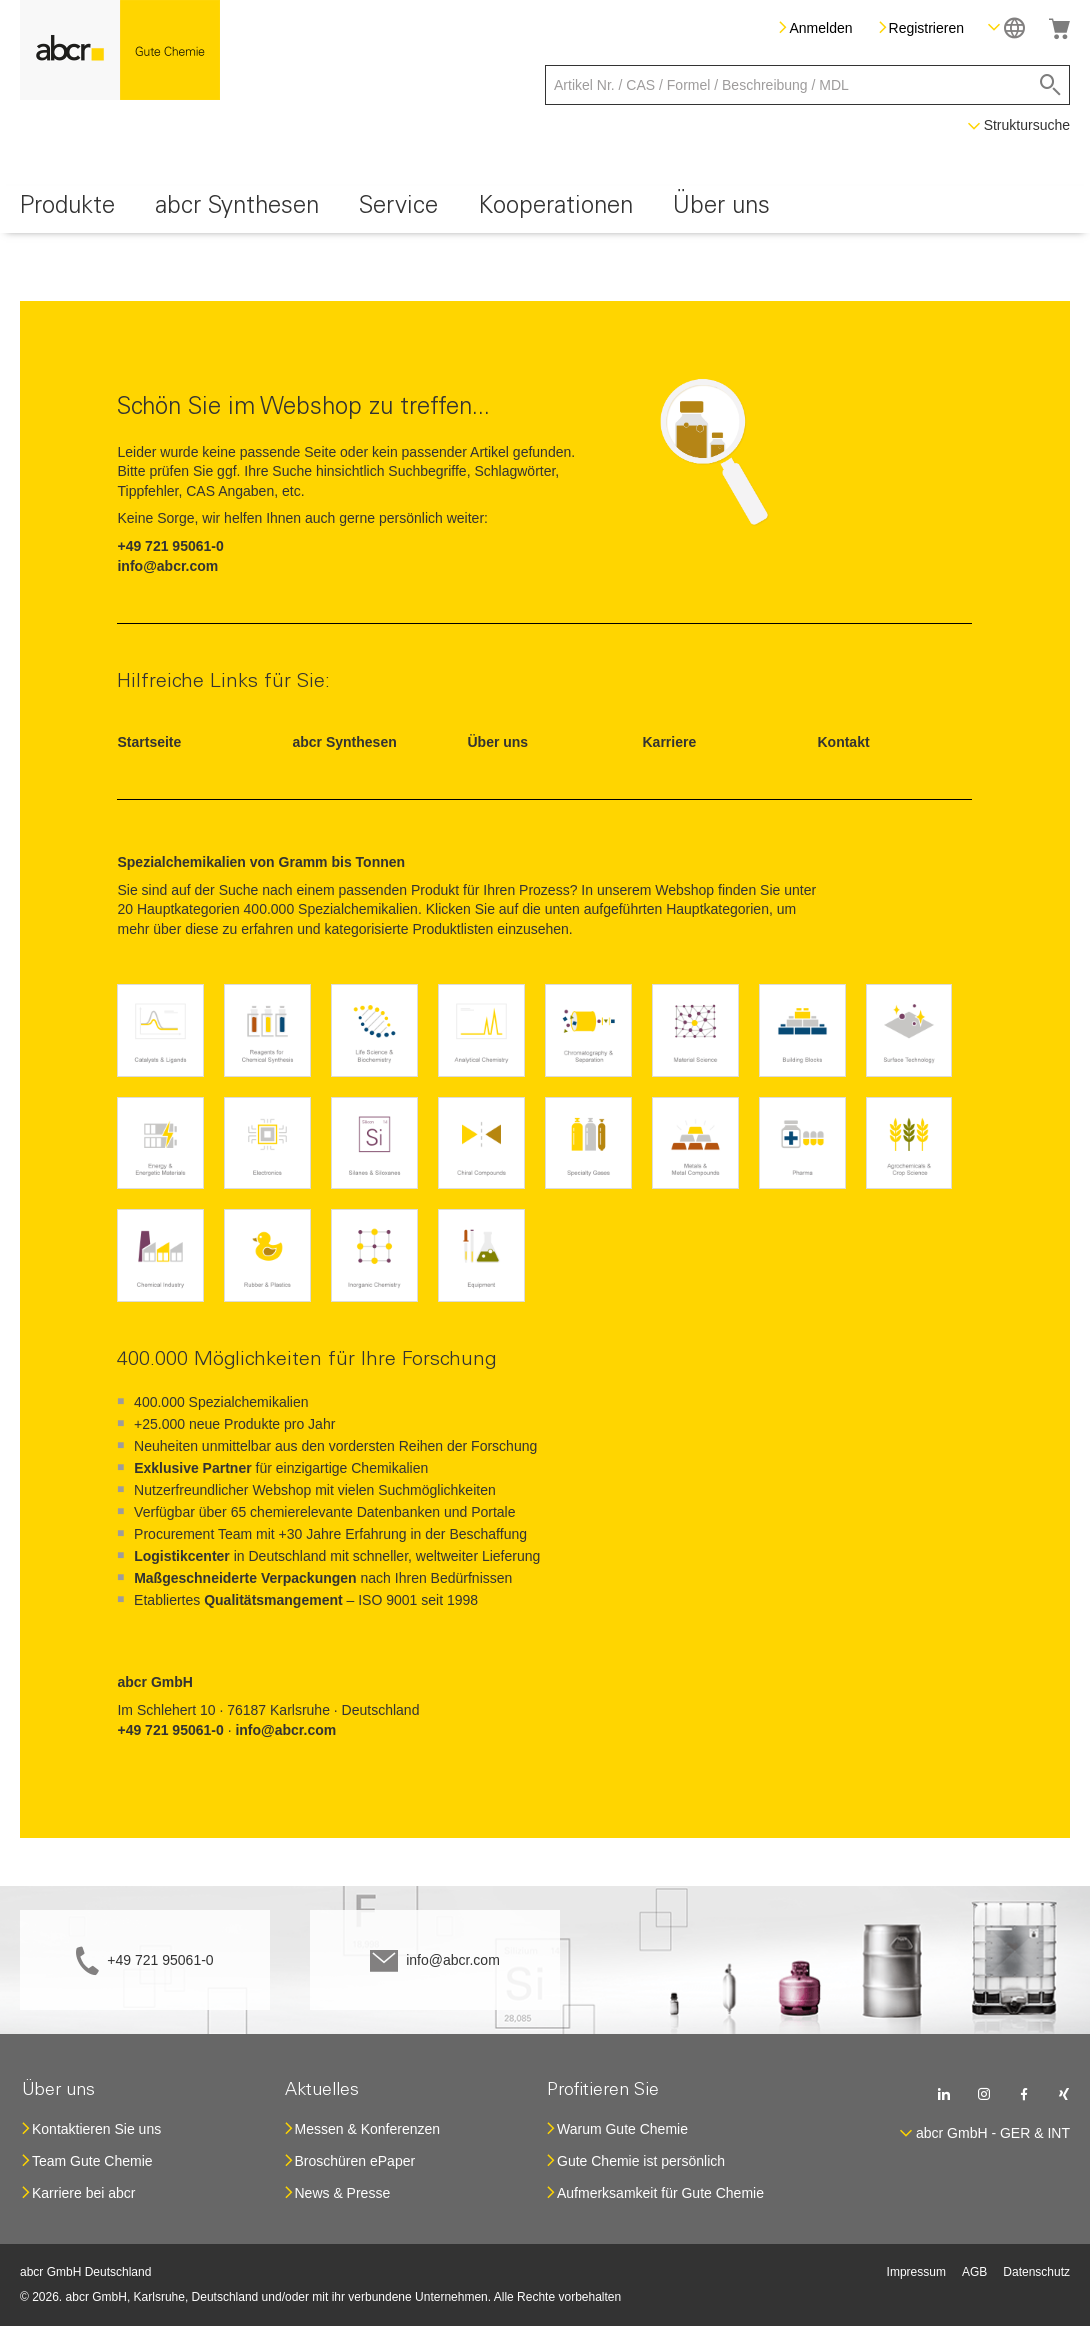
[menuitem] (67, 209)
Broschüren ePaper (355, 2161)
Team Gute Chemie (92, 2161)
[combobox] (807, 85)
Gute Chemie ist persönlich (641, 2161)
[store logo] (120, 50)
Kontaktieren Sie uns (96, 2129)
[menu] (545, 209)
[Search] (1050, 85)
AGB (974, 2272)
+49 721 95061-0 (160, 1960)
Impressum (916, 2272)
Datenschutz (1036, 2272)
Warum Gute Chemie (622, 2129)
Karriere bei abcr (84, 2193)
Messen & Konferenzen (368, 2129)
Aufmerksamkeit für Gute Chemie (660, 2193)
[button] (1006, 27)
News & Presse (343, 2193)
